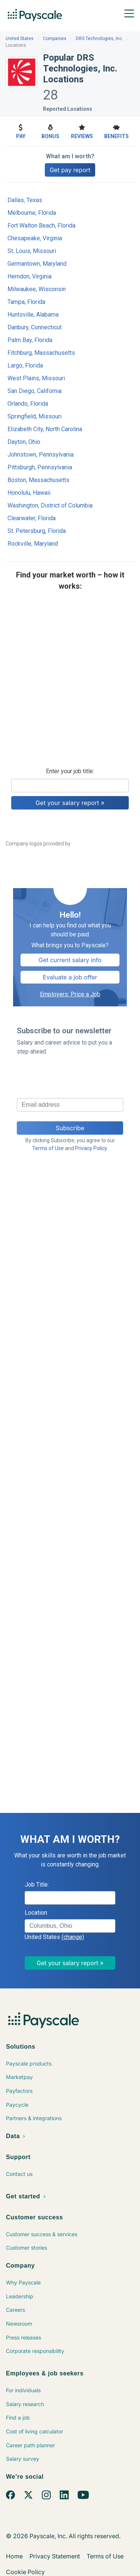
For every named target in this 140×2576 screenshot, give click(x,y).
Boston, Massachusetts (38, 480)
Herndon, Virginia (29, 276)
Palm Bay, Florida (29, 340)
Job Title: (37, 1884)
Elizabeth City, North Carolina (44, 429)
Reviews (82, 130)
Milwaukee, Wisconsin (36, 289)
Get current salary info (70, 960)
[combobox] (70, 1926)
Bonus (50, 130)
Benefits (116, 130)
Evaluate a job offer (70, 977)
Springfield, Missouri (34, 416)
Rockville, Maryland (32, 543)
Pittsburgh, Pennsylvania (39, 467)
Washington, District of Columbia (50, 505)
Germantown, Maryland (36, 263)
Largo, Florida (25, 365)
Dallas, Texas (24, 200)
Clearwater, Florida (31, 518)
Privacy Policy (91, 1148)
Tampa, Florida (26, 301)
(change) (73, 1937)
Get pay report (70, 170)
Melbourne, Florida (31, 212)
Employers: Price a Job (70, 994)
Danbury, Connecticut (34, 327)
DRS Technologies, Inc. (99, 38)
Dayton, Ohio (23, 441)
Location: (36, 1912)
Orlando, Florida (27, 403)
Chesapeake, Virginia (34, 238)
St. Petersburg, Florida (36, 530)
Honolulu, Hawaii (28, 492)
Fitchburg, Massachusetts (41, 352)
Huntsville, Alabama (33, 314)
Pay (20, 130)
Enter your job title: (70, 771)
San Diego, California (34, 390)
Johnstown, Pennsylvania (40, 454)
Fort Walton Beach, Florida (41, 225)
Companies (54, 38)
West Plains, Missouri (36, 378)
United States (20, 38)
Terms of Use (48, 1148)
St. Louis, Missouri (31, 250)
